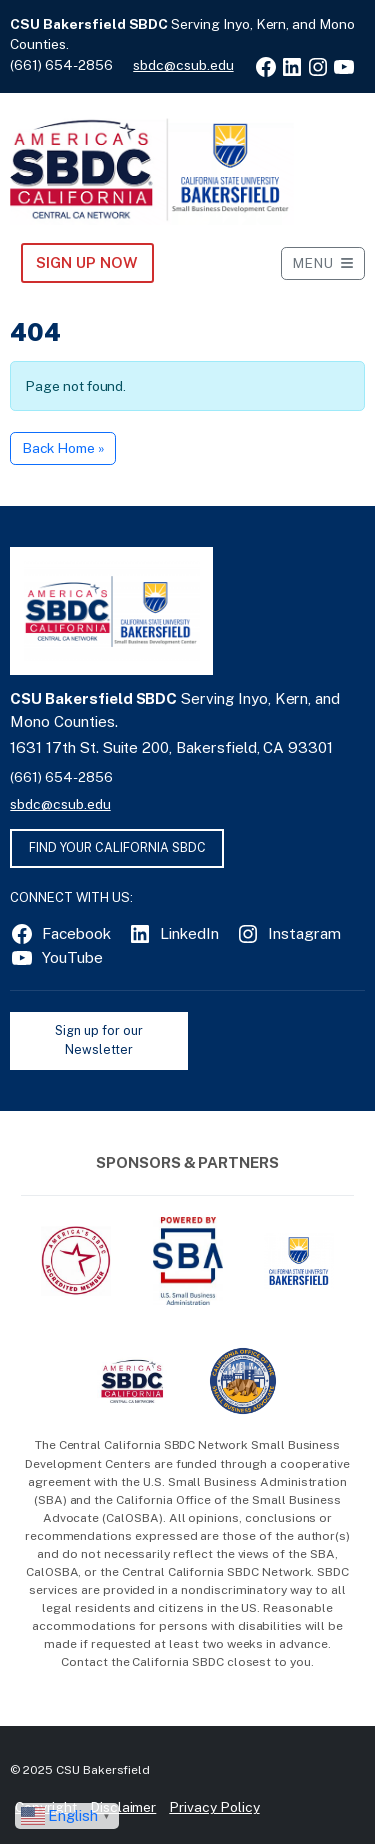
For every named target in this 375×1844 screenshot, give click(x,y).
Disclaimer (123, 1807)
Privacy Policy (214, 1807)
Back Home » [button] (63, 448)
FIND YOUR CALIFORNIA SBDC (117, 847)
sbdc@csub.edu (183, 65)
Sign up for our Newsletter (98, 1040)
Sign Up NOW (86, 262)
